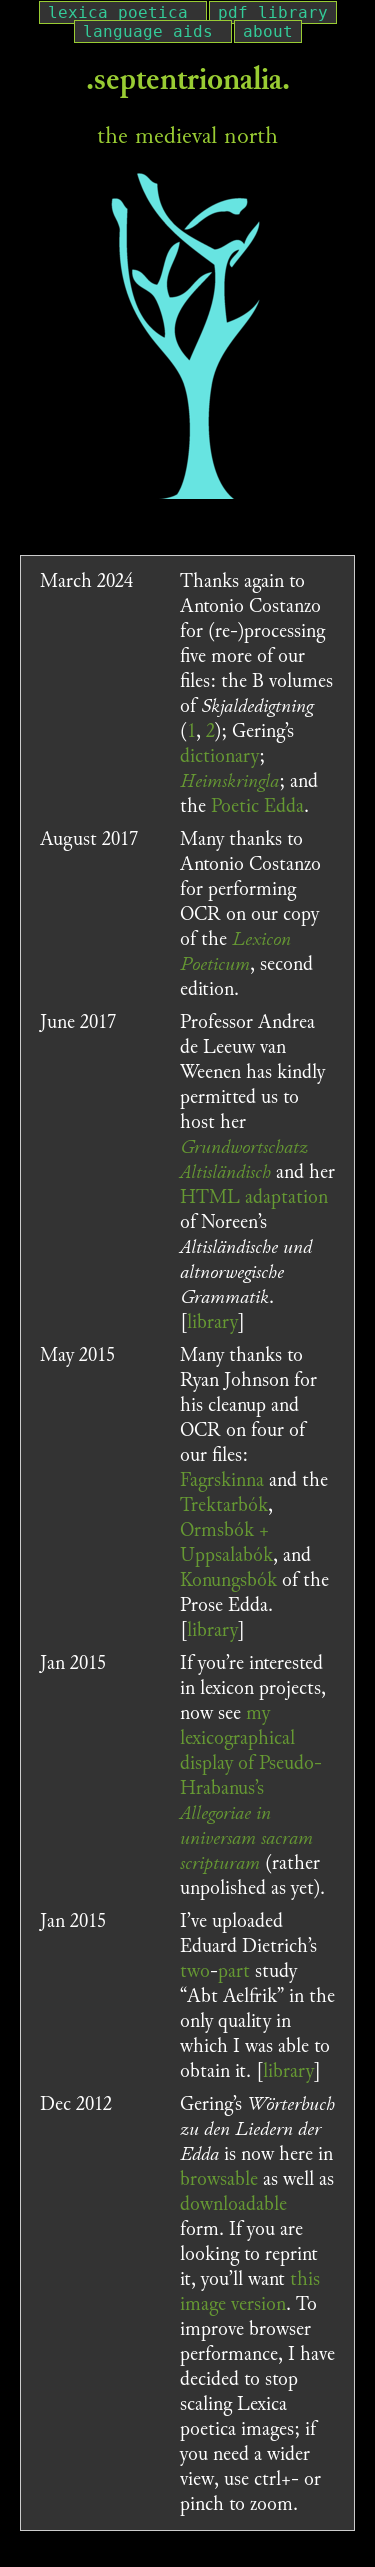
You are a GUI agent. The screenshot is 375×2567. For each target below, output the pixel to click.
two (195, 1971)
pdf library (273, 12)
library (212, 1322)
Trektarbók (224, 1505)
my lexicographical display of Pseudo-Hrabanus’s (251, 1788)
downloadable (233, 2204)
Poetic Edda (257, 806)
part (234, 1971)
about (268, 31)
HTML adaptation (254, 1197)
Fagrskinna (222, 1480)
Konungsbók (228, 1580)
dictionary (219, 756)
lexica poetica (118, 12)
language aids (148, 31)
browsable (219, 2179)
